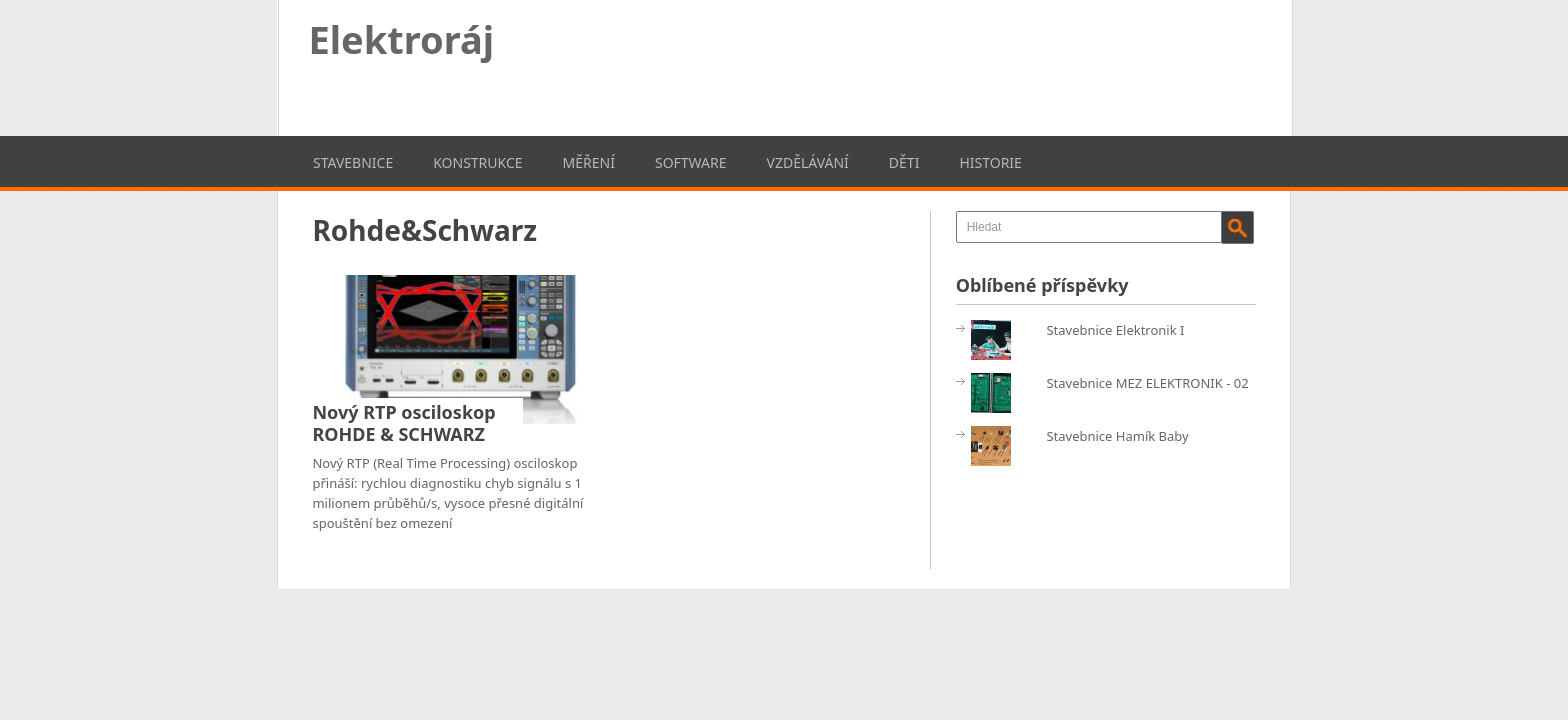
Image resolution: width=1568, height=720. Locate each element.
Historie (990, 162)
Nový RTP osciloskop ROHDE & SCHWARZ (403, 423)
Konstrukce (477, 162)
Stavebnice (353, 162)
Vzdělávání (808, 162)
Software (691, 162)
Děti (904, 162)
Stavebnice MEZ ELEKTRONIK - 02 (1147, 383)
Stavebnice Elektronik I (1115, 330)
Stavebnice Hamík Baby (1117, 436)
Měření (589, 162)
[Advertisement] (892, 65)
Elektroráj (402, 39)
